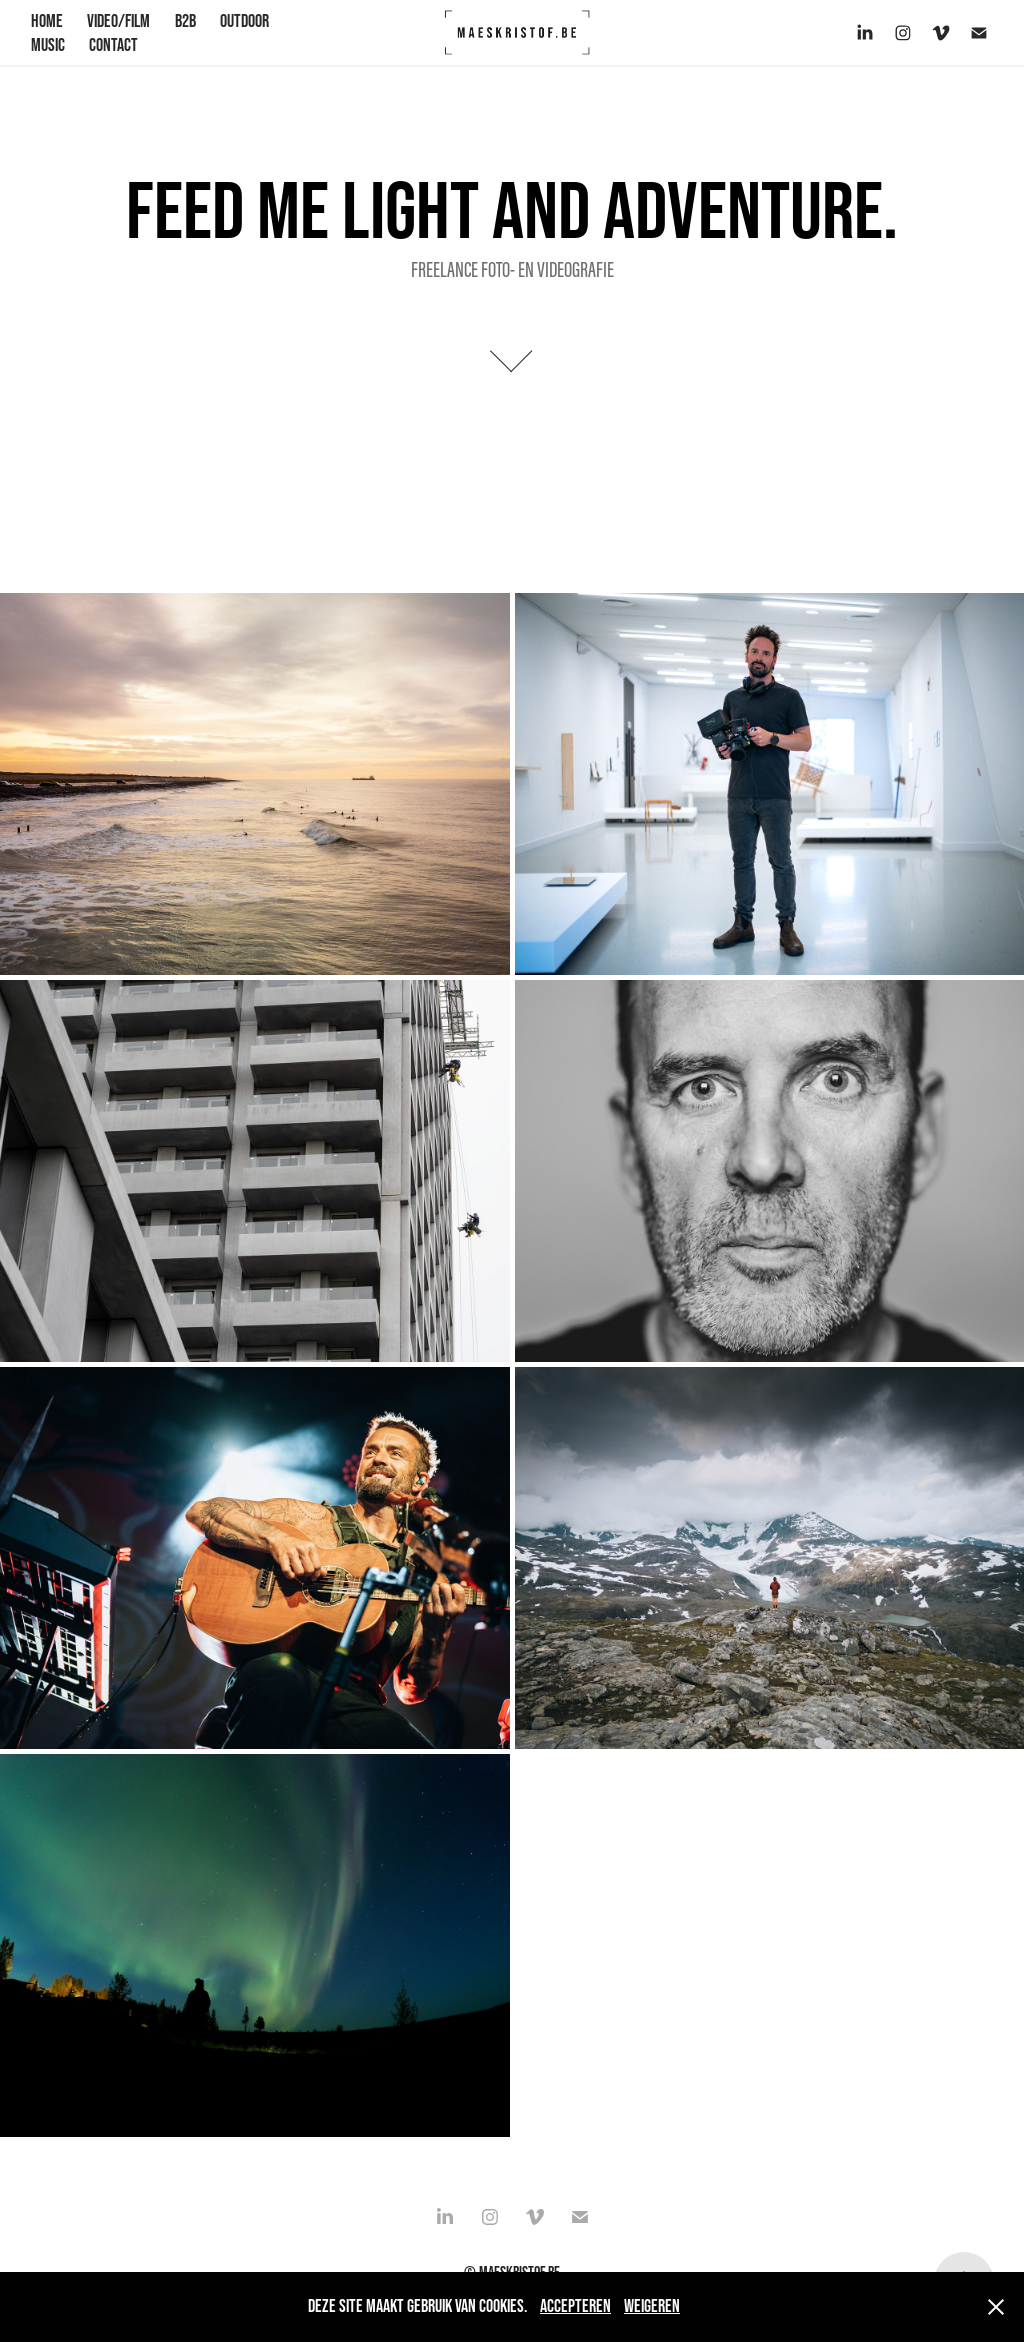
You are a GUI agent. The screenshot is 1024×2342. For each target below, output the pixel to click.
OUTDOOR (244, 21)
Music (48, 45)
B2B (185, 21)
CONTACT (113, 45)
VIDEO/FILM (118, 21)
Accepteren (575, 2306)
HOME (47, 21)
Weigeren (652, 2306)
